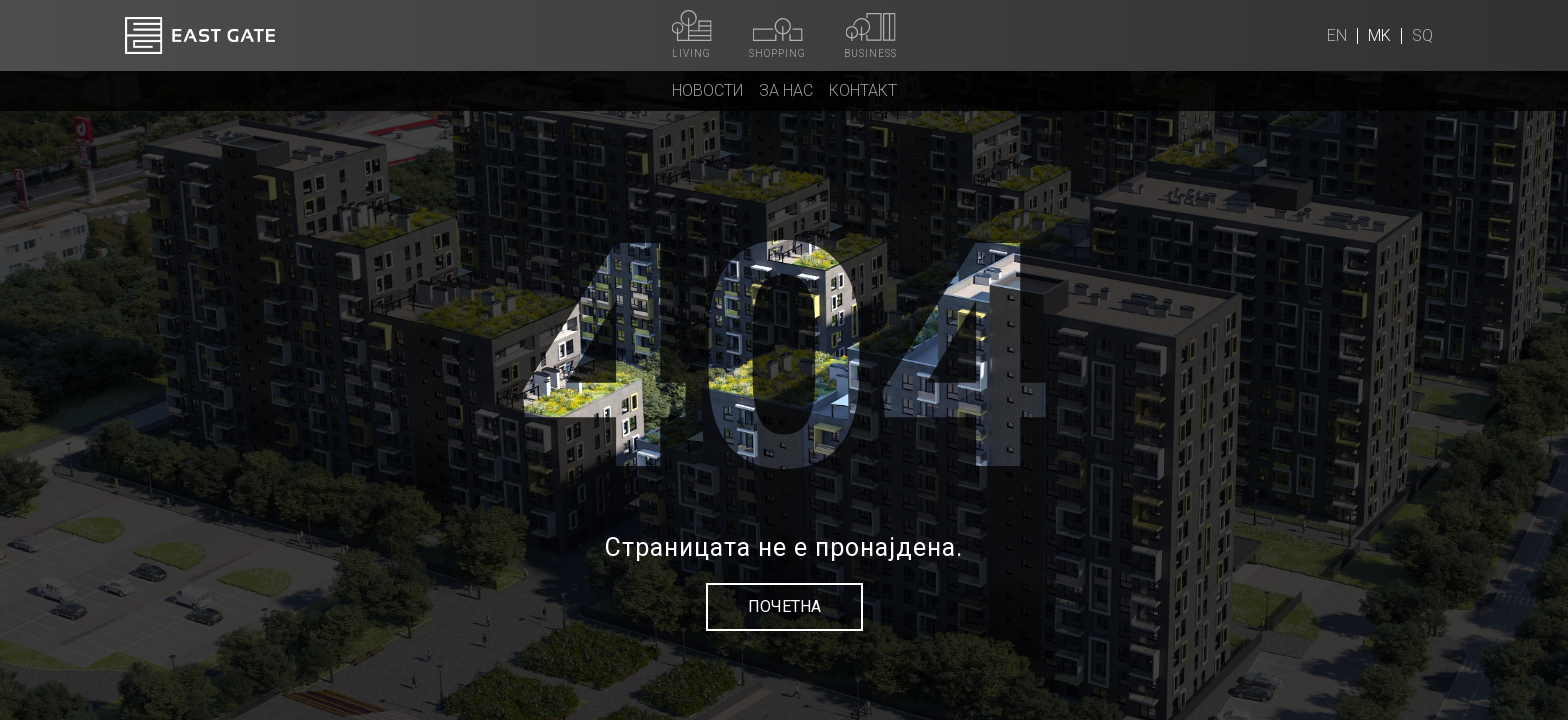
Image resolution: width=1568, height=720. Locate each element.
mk (1379, 35)
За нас (786, 90)
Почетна (784, 606)
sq (1422, 35)
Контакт (863, 90)
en (1337, 35)
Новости (707, 90)
